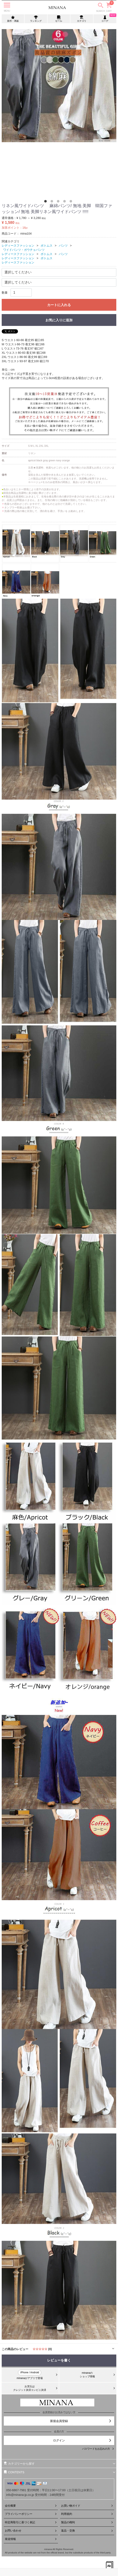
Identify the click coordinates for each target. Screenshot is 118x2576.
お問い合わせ (31, 2530)
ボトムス (46, 245)
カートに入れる (59, 305)
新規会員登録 (81, 2421)
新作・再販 (13, 18)
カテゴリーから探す (59, 2463)
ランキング (36, 18)
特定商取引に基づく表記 (31, 2522)
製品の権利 (87, 2522)
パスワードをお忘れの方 (98, 2448)
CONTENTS (59, 2472)
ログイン (82, 2440)
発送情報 (31, 2539)
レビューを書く (59, 2360)
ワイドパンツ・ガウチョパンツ (24, 249)
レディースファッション (18, 245)
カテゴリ (81, 18)
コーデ (105, 18)
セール (59, 18)
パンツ (63, 245)
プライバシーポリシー (31, 2513)
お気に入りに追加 (59, 320)
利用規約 (87, 2513)
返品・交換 (87, 2530)
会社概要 (31, 2505)
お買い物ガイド (87, 2505)
